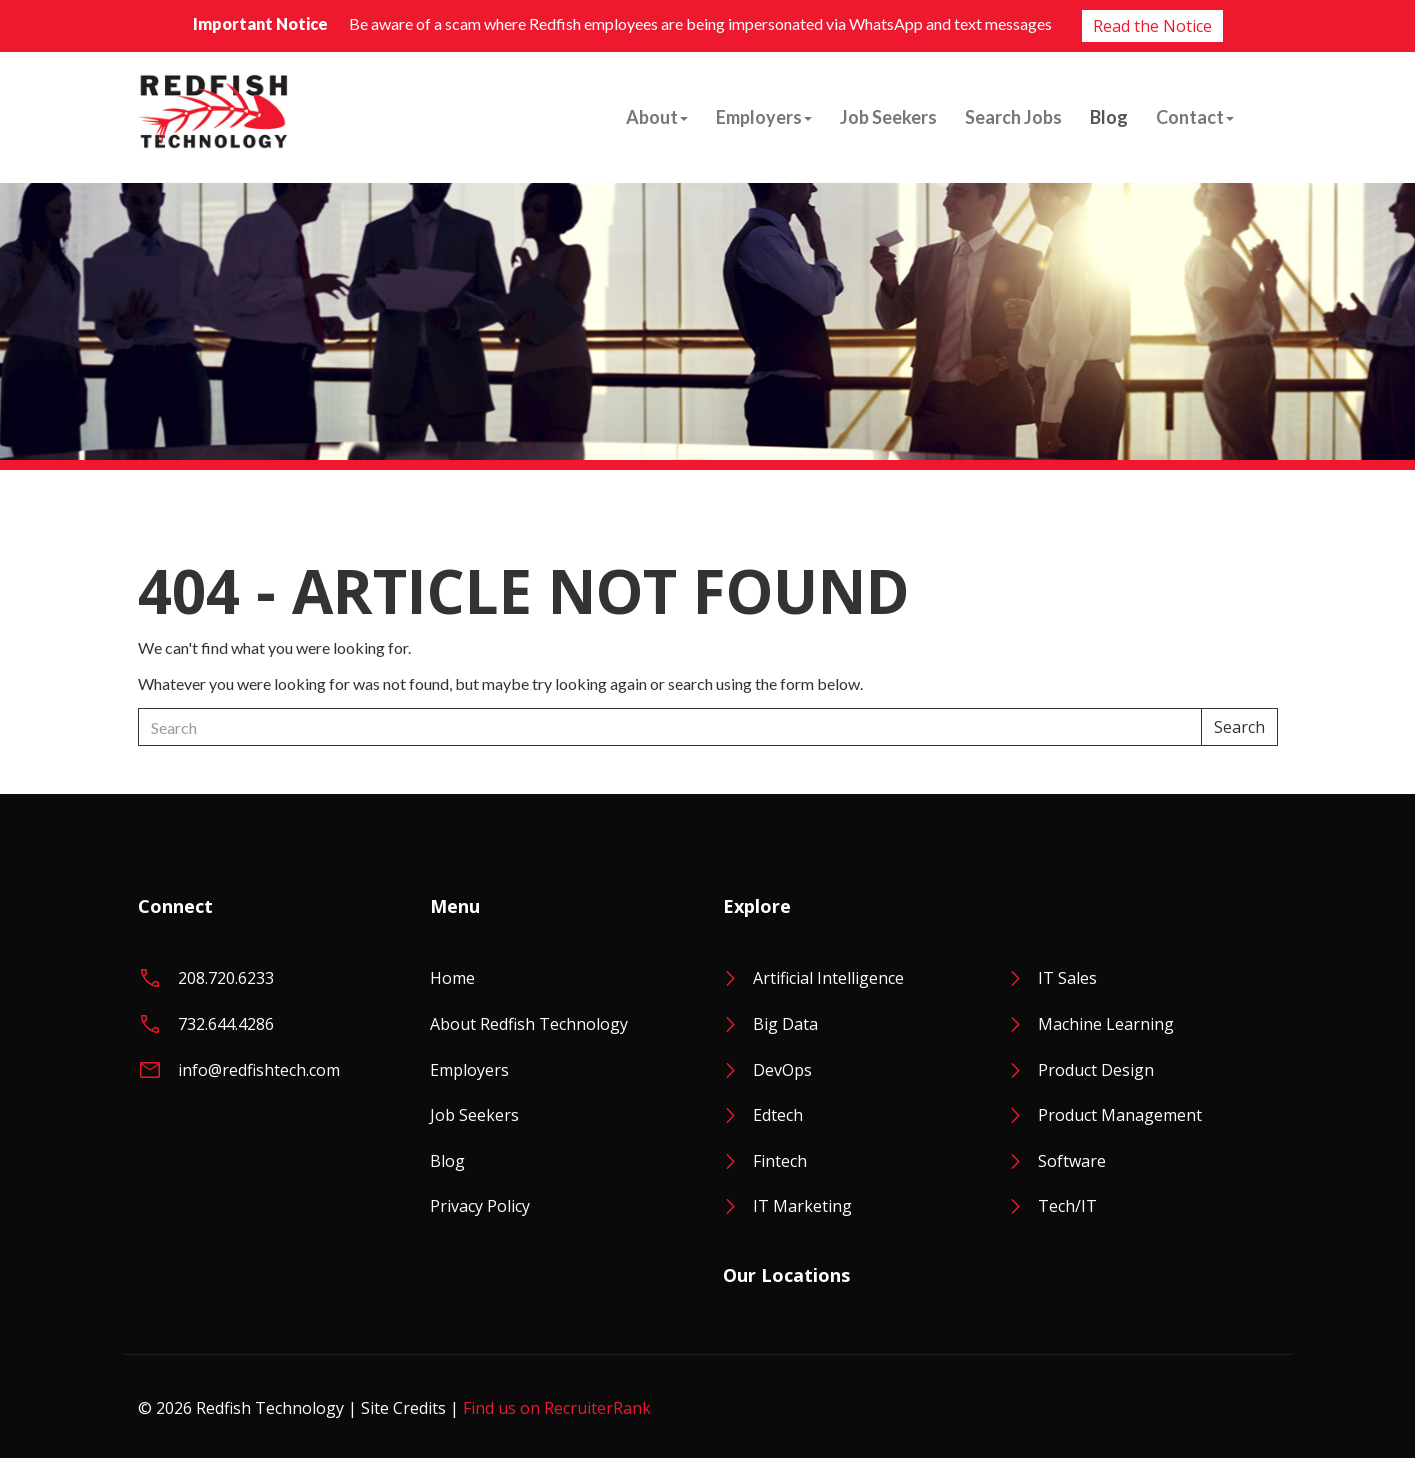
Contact (1195, 117)
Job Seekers (888, 117)
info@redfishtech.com (259, 1070)
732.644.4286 (226, 1024)
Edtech (778, 1115)
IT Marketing (802, 1206)
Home (452, 978)
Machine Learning (1106, 1024)
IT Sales (1067, 978)
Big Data (785, 1024)
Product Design (1096, 1070)
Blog (1109, 117)
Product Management (1120, 1115)
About (657, 117)
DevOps (782, 1070)
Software (1072, 1161)
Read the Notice (1152, 26)
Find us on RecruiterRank (557, 1408)
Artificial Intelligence (828, 978)
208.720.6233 (226, 978)
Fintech (780, 1161)
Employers (764, 117)
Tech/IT (1067, 1206)
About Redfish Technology (529, 1024)
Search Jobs (1013, 117)
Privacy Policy (480, 1206)
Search (1239, 727)
